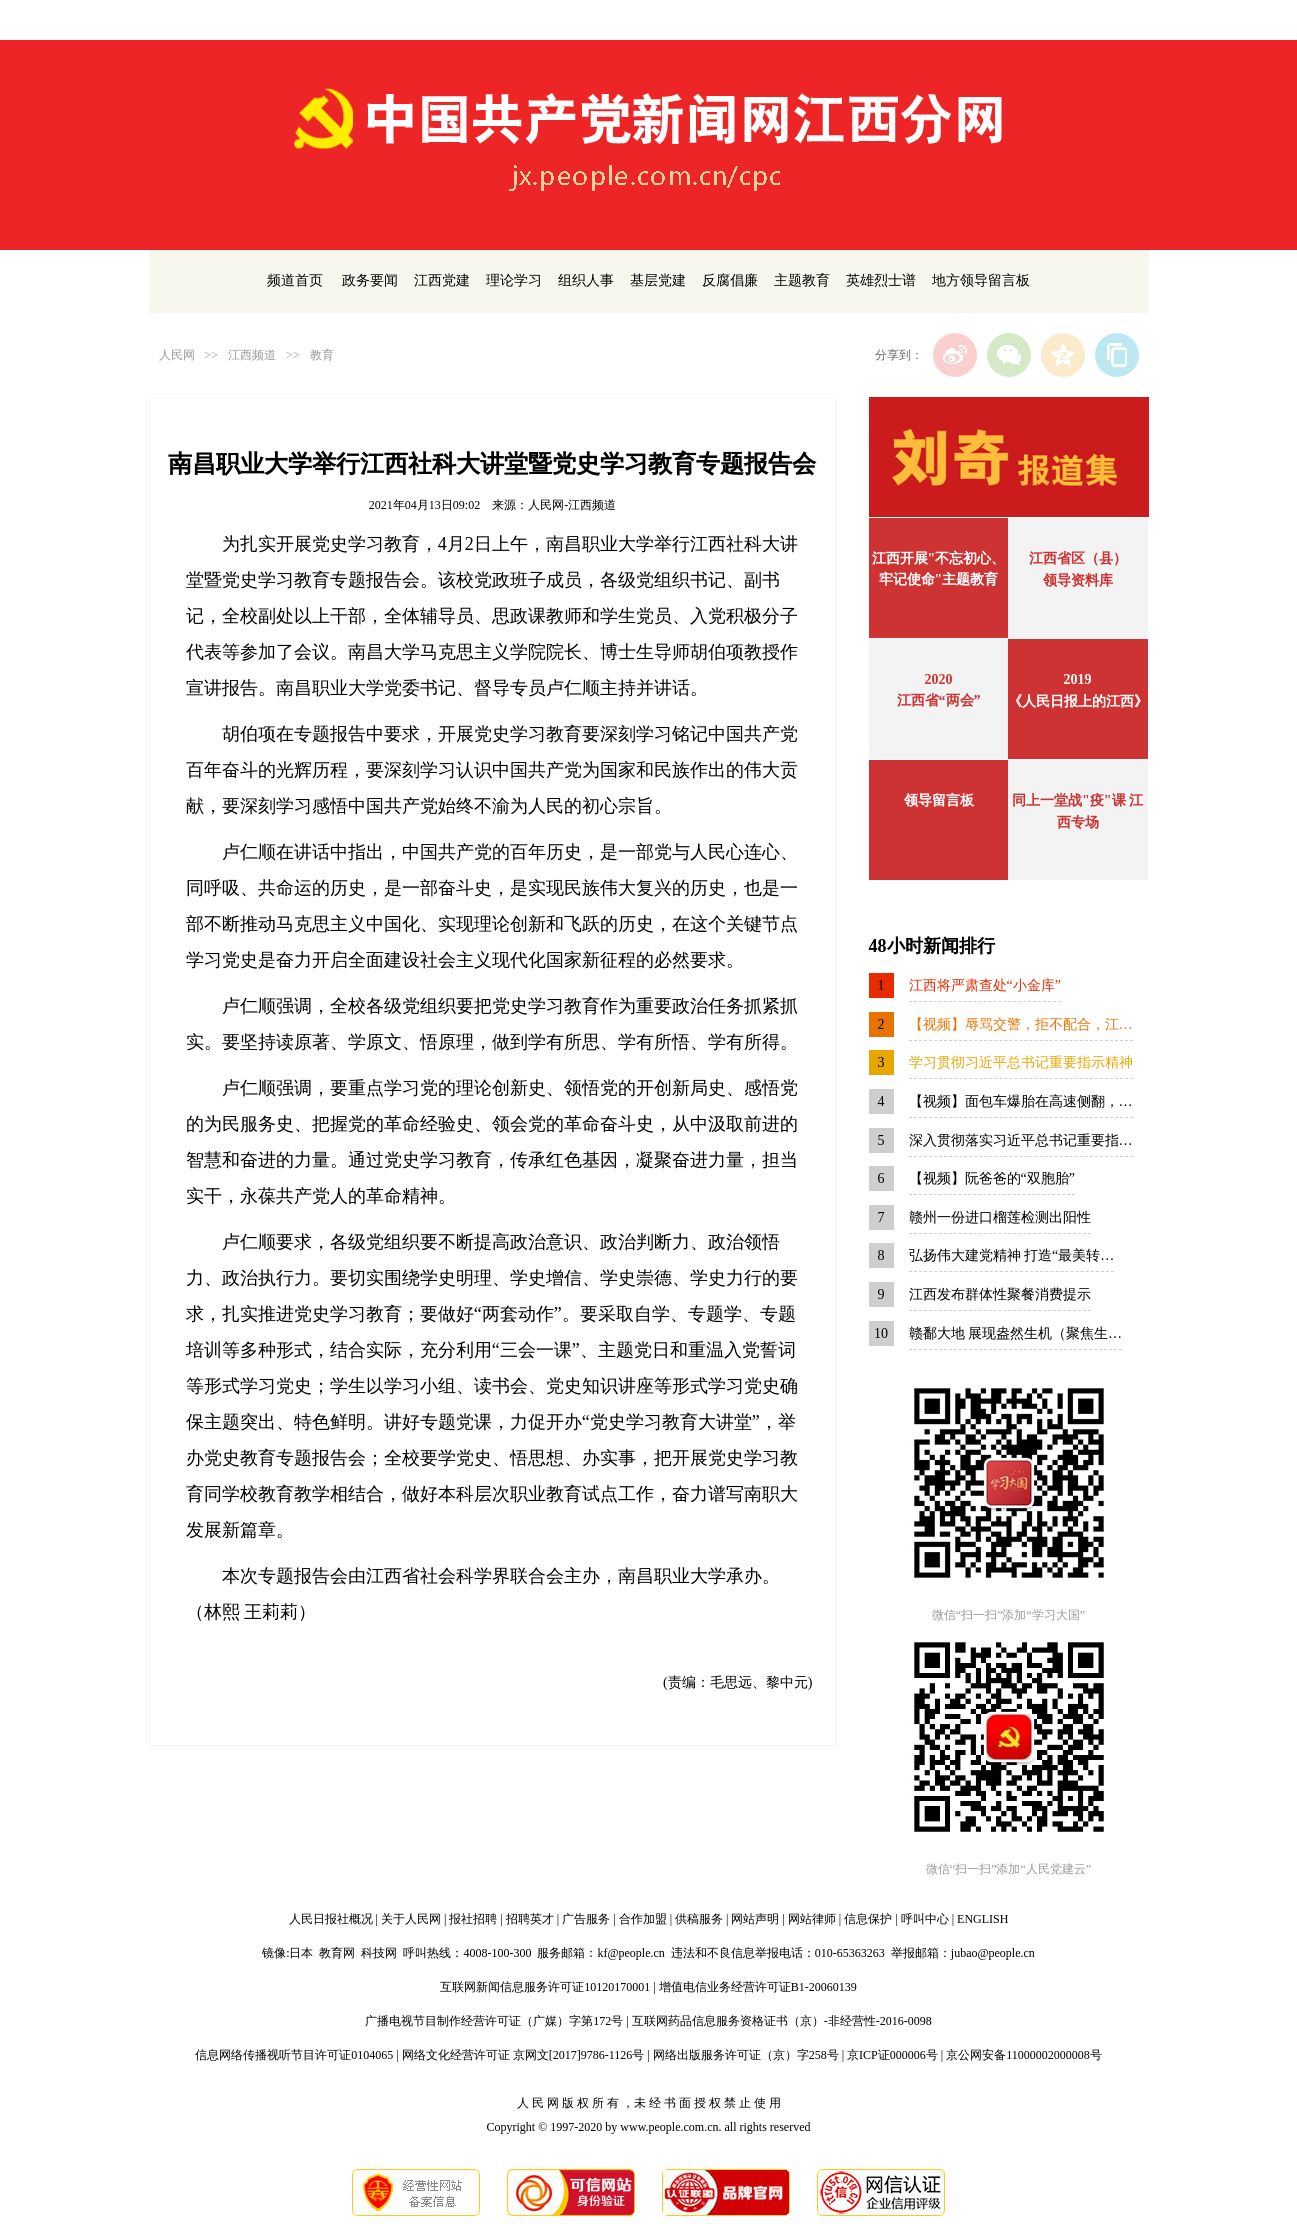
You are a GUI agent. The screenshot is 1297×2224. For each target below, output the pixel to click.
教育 (322, 355)
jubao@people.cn (993, 1953)
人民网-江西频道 (572, 505)
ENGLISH (982, 1919)
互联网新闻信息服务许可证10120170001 (545, 1987)
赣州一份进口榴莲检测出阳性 (1000, 1217)
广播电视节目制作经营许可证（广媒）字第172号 (494, 2021)
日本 (301, 1953)
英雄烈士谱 (881, 280)
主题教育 (802, 280)
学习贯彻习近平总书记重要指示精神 (1021, 1062)
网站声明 (755, 1919)
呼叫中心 (925, 1919)
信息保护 (868, 1919)
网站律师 (812, 1919)
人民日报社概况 (331, 1919)
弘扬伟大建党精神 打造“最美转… (1012, 1255)
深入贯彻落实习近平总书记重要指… (1021, 1140)
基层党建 (658, 280)
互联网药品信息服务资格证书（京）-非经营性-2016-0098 (782, 2021)
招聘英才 (530, 1919)
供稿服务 (699, 1919)
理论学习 (514, 280)
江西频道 (252, 355)
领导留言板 (939, 800)
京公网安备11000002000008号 (1024, 2055)
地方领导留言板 (981, 280)
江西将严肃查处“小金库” (985, 985)
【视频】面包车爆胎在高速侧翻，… (1021, 1101)
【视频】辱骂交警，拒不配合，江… (1021, 1024)
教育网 (337, 1953)
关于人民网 (411, 1919)
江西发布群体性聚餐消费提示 (1000, 1294)
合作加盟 (643, 1919)
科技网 (379, 1953)
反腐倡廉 (730, 280)
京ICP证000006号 (892, 2055)
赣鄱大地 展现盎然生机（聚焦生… (1016, 1333)
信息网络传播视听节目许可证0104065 (294, 2055)
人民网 (177, 355)
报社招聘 (473, 1919)
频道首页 (295, 280)
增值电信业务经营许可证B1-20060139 (758, 1987)
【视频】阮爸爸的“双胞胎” (992, 1178)
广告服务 (586, 1919)
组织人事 (586, 280)
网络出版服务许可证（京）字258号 (746, 2055)
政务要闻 (370, 280)
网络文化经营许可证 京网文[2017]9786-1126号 (523, 2055)
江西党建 (442, 280)
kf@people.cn (630, 1953)
